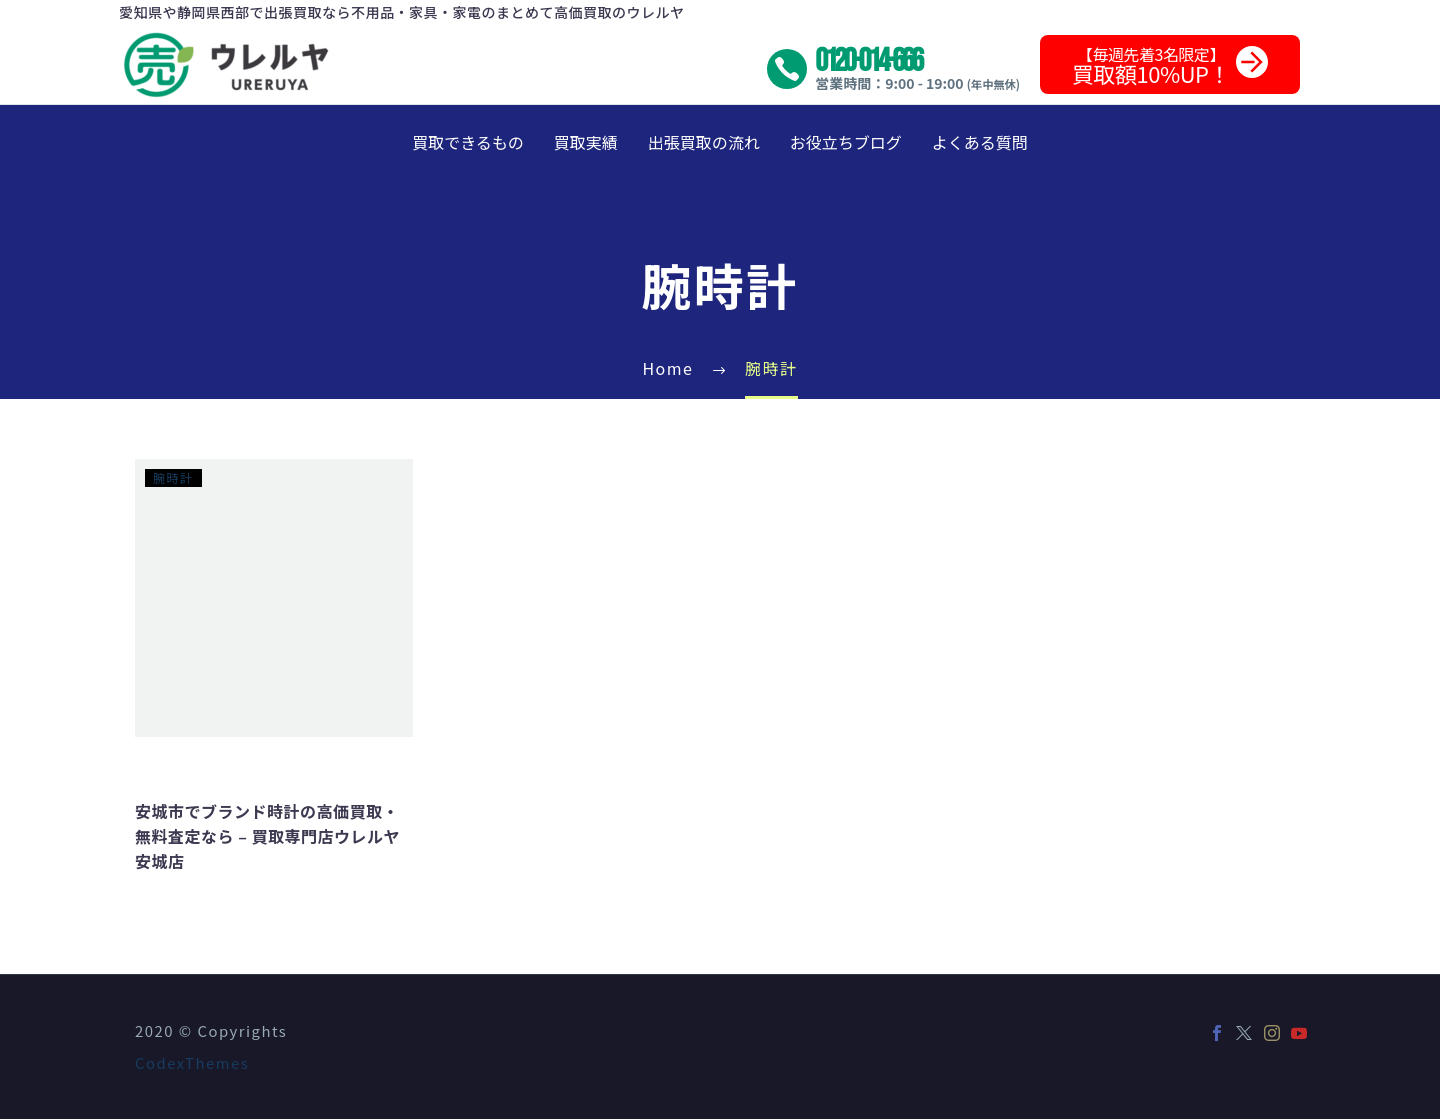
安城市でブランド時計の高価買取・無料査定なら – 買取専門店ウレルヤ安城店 (267, 836)
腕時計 (173, 477)
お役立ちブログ (846, 142)
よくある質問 (980, 142)
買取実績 (586, 142)
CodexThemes (192, 1062)
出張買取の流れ (704, 142)
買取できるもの (468, 142)
